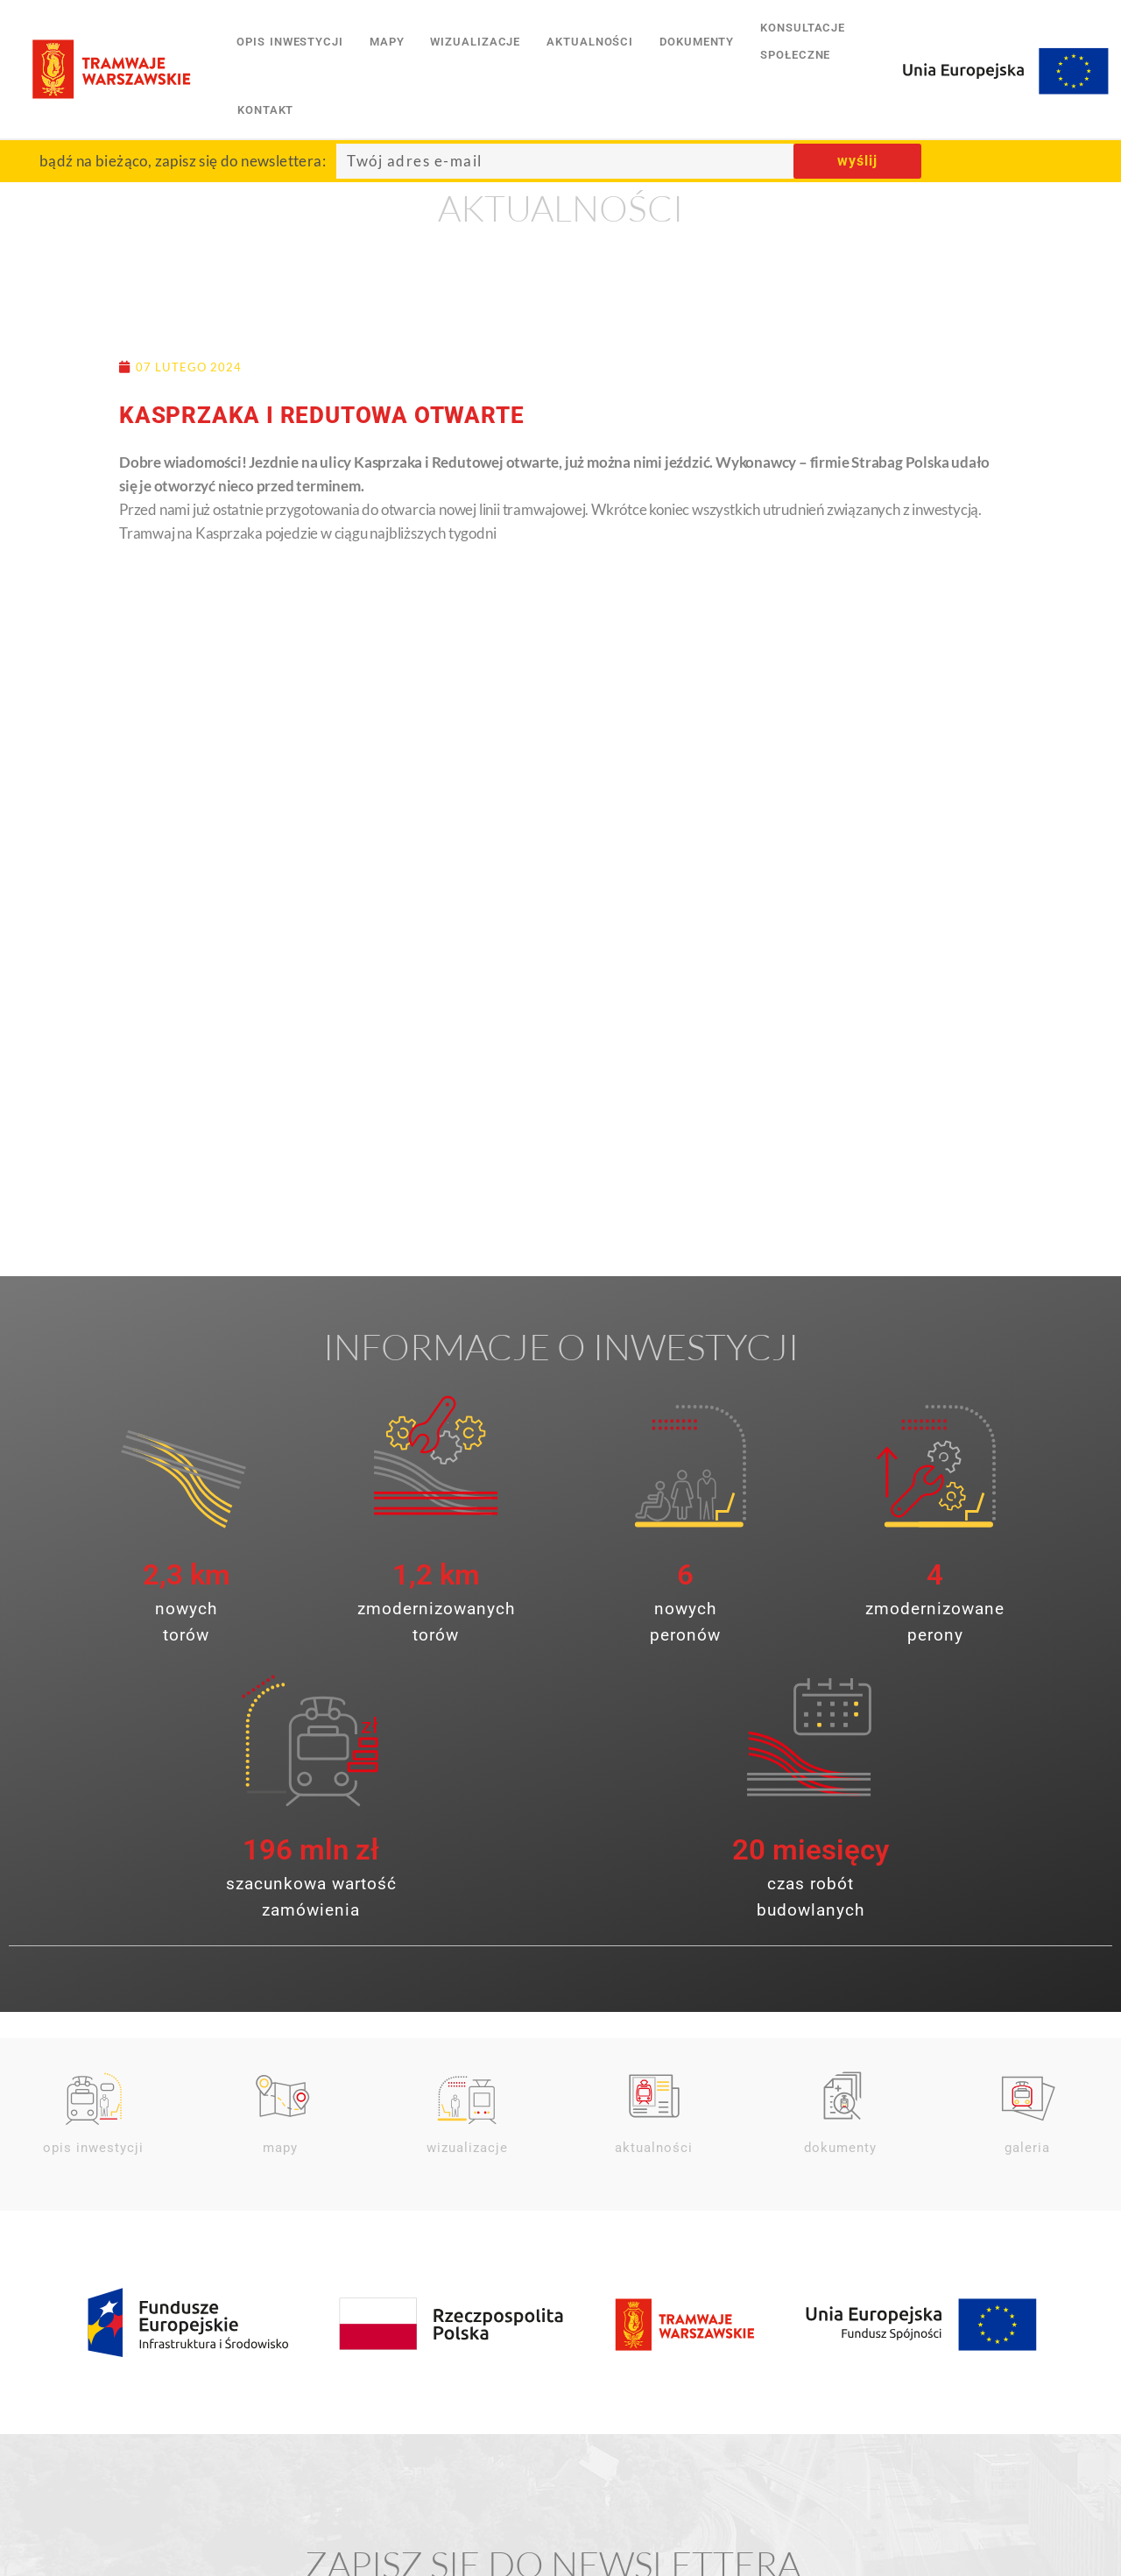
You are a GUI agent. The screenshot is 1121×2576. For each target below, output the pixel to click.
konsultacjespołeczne (802, 41)
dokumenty (696, 41)
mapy (387, 41)
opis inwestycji (289, 41)
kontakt (265, 109)
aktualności (589, 41)
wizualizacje (475, 41)
